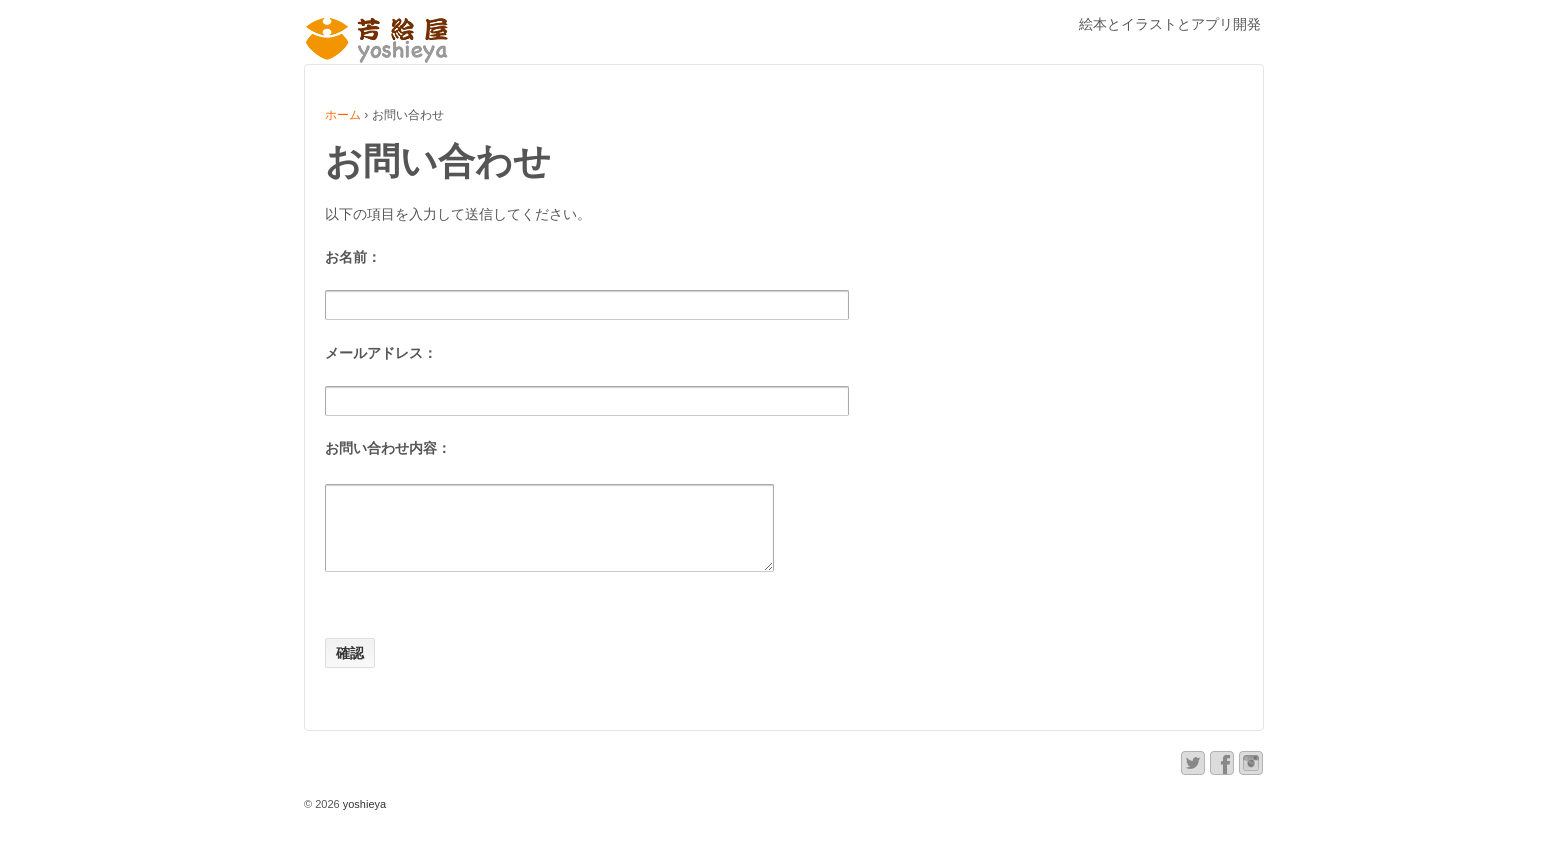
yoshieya (363, 819)
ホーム (343, 115)
